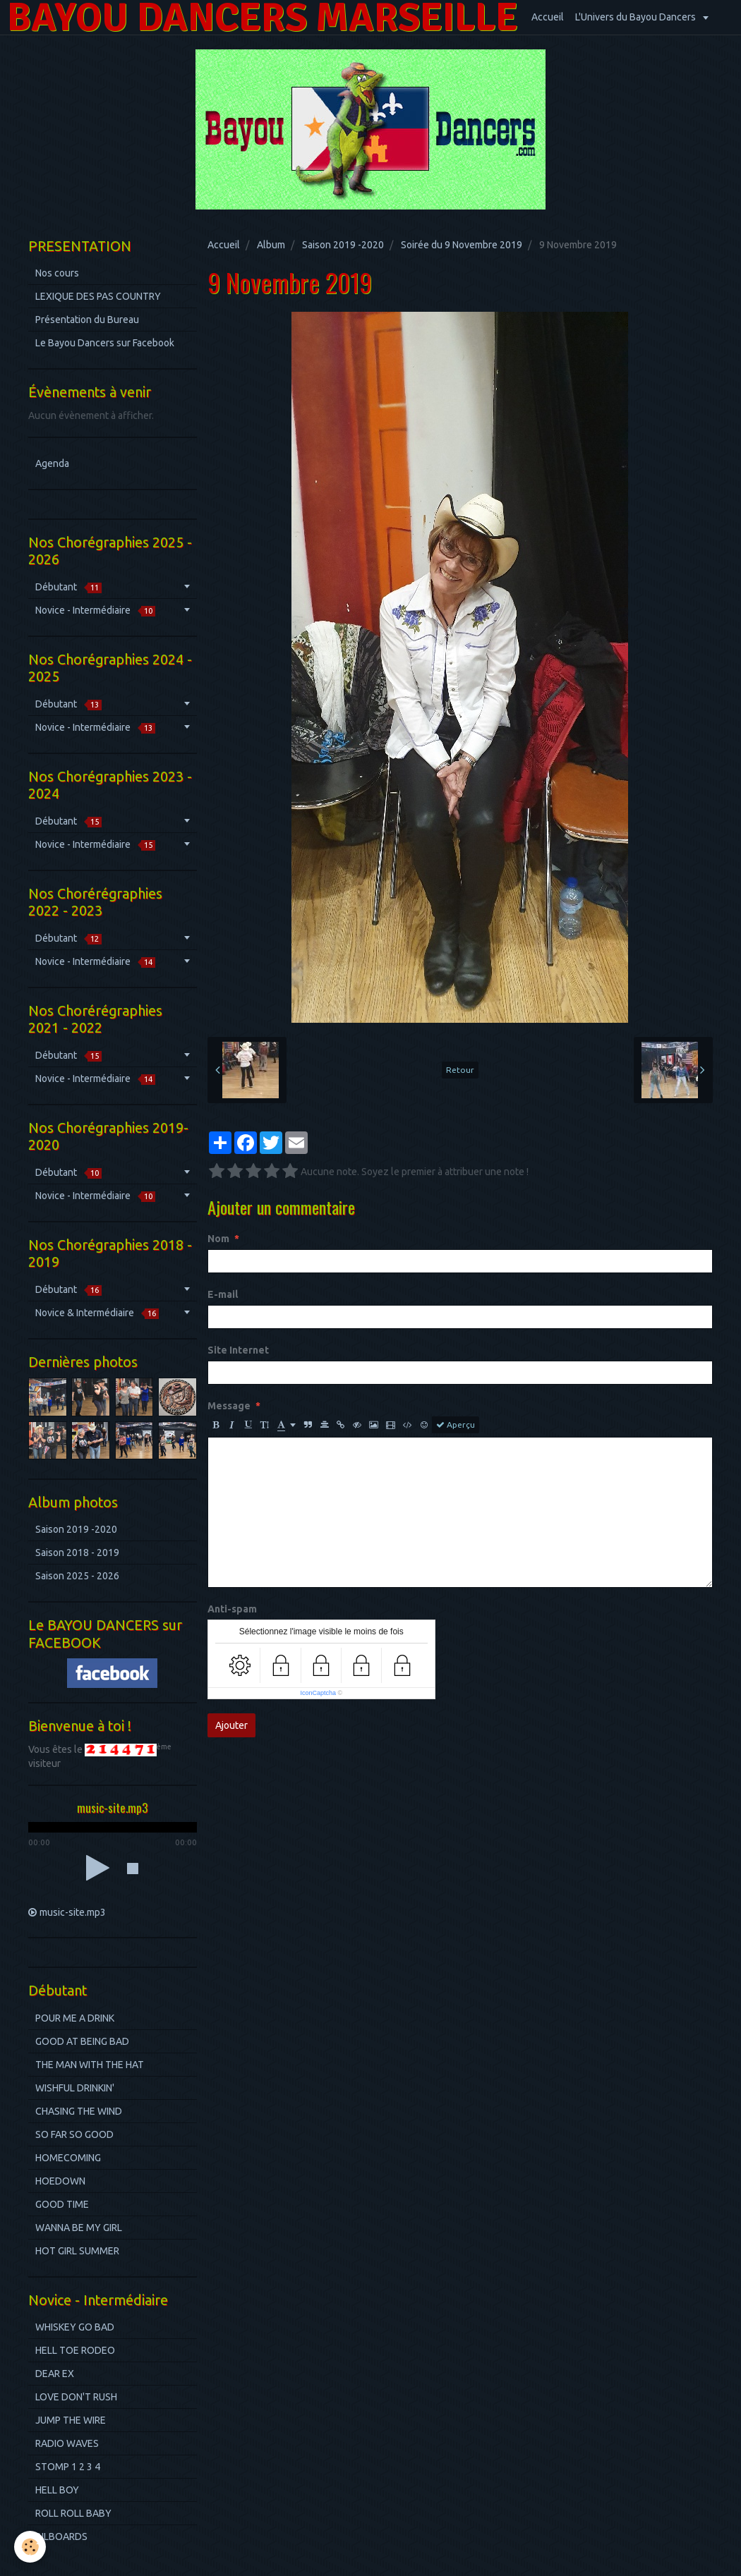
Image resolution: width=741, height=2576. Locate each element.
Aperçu (455, 1425)
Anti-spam (232, 1609)
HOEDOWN (60, 2181)
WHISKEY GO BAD (74, 2327)
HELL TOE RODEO (75, 2350)
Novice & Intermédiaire (97, 1313)
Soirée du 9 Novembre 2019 (461, 244)
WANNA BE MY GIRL (78, 2227)
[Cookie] (30, 2547)
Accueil (547, 17)
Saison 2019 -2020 (343, 244)
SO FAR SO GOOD (74, 2134)
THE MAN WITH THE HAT (89, 2064)
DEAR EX (54, 2373)
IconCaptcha (318, 1692)
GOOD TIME (62, 2204)
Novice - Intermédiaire (95, 610)
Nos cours (57, 273)
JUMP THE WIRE (70, 2420)
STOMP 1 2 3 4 (67, 2466)
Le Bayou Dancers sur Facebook (104, 342)
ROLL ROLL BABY (73, 2513)
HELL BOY (57, 2490)
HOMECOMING (68, 2157)
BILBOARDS (61, 2536)
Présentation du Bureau (87, 319)
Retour (460, 1069)
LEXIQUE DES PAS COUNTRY (98, 296)
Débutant (68, 587)
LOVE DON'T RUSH (76, 2396)
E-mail (222, 1294)
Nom (218, 1238)
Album (271, 244)
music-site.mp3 (73, 1912)
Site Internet (238, 1350)
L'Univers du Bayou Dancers (636, 17)
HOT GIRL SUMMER (77, 2250)
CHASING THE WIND (78, 2111)
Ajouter (231, 1725)
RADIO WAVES (67, 2443)
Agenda (52, 463)
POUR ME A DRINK (74, 2018)
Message (229, 1405)
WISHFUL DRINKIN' (74, 2088)
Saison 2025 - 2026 (77, 1575)
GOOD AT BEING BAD (82, 2041)
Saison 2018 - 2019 (77, 1552)
